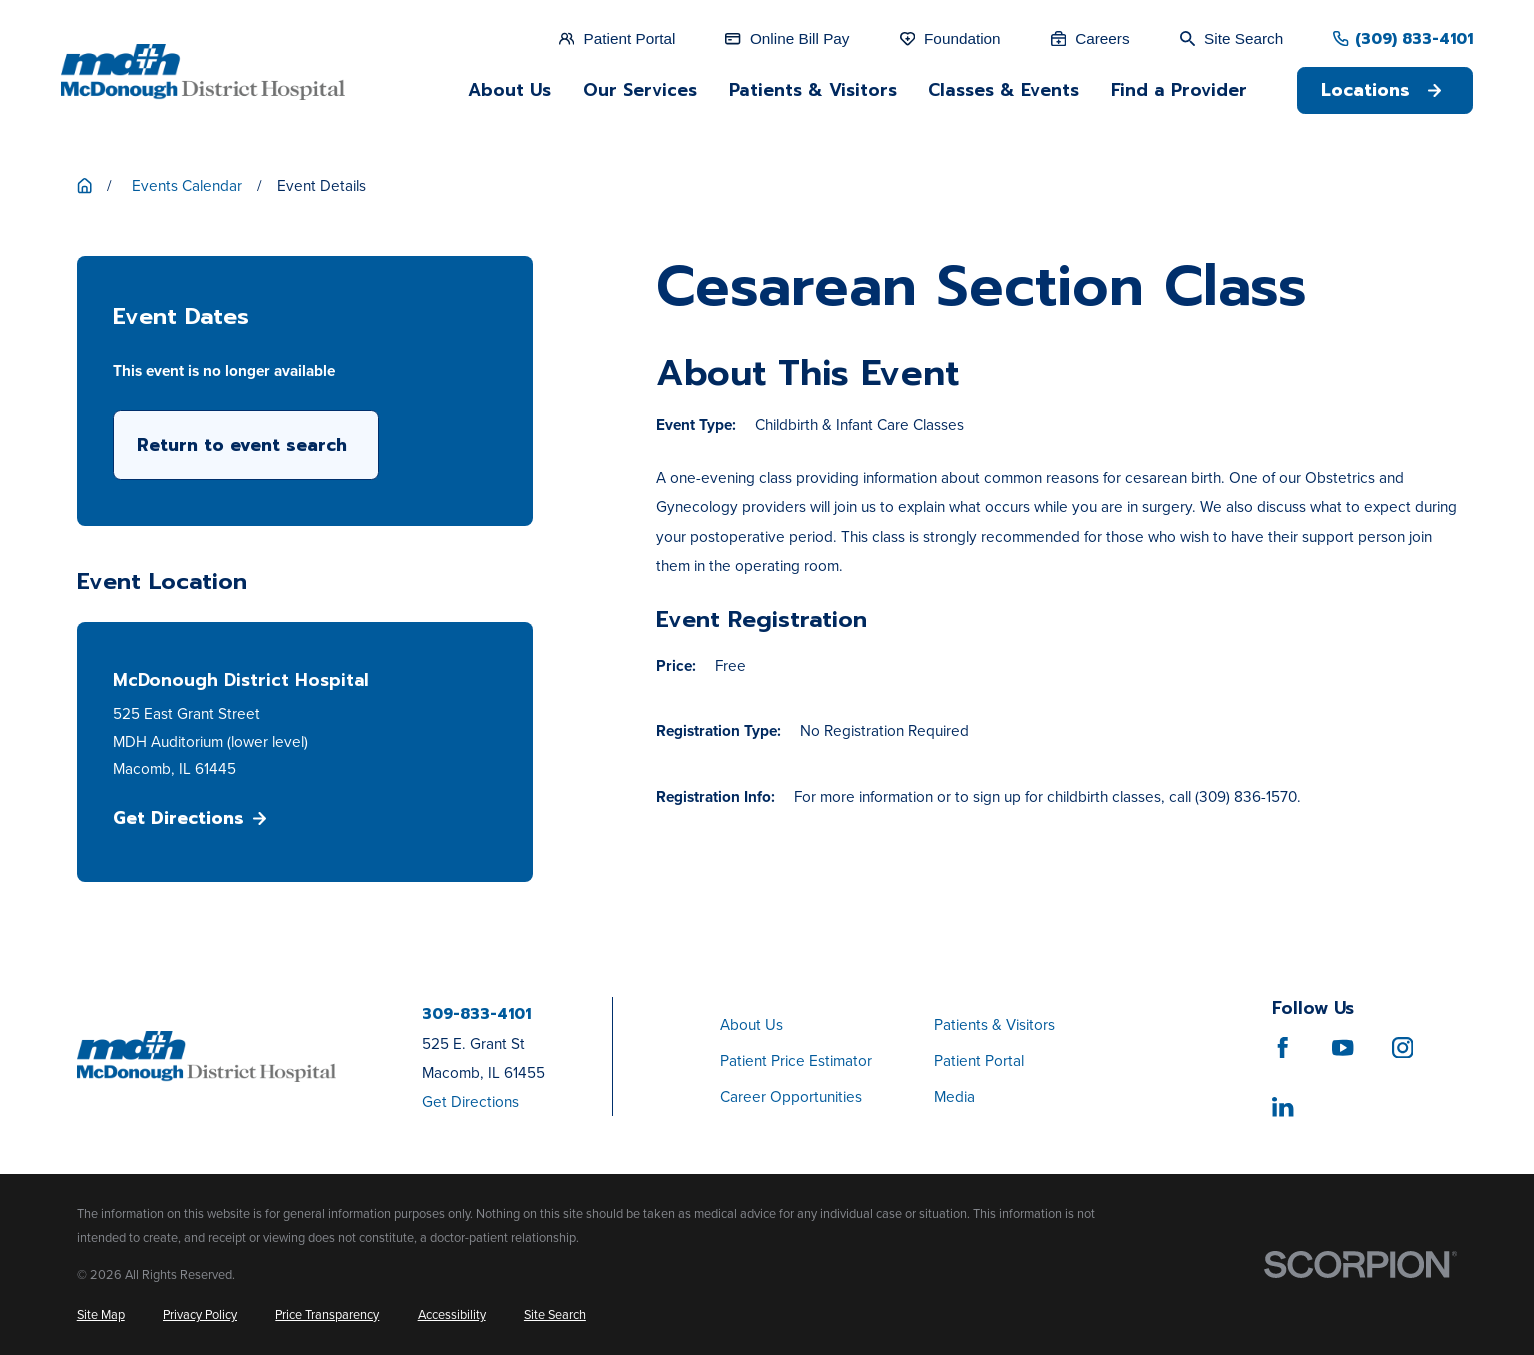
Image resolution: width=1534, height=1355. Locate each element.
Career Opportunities (791, 1096)
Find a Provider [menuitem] (1179, 90)
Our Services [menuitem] (640, 90)
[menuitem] (101, 1315)
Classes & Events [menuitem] (1003, 90)
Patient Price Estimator (796, 1060)
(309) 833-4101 (1414, 38)
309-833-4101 (476, 1013)
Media (954, 1096)
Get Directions (189, 818)
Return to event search (242, 445)
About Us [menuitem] (509, 90)
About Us (751, 1024)
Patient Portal (979, 1060)
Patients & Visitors (994, 1024)
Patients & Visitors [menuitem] (813, 90)
